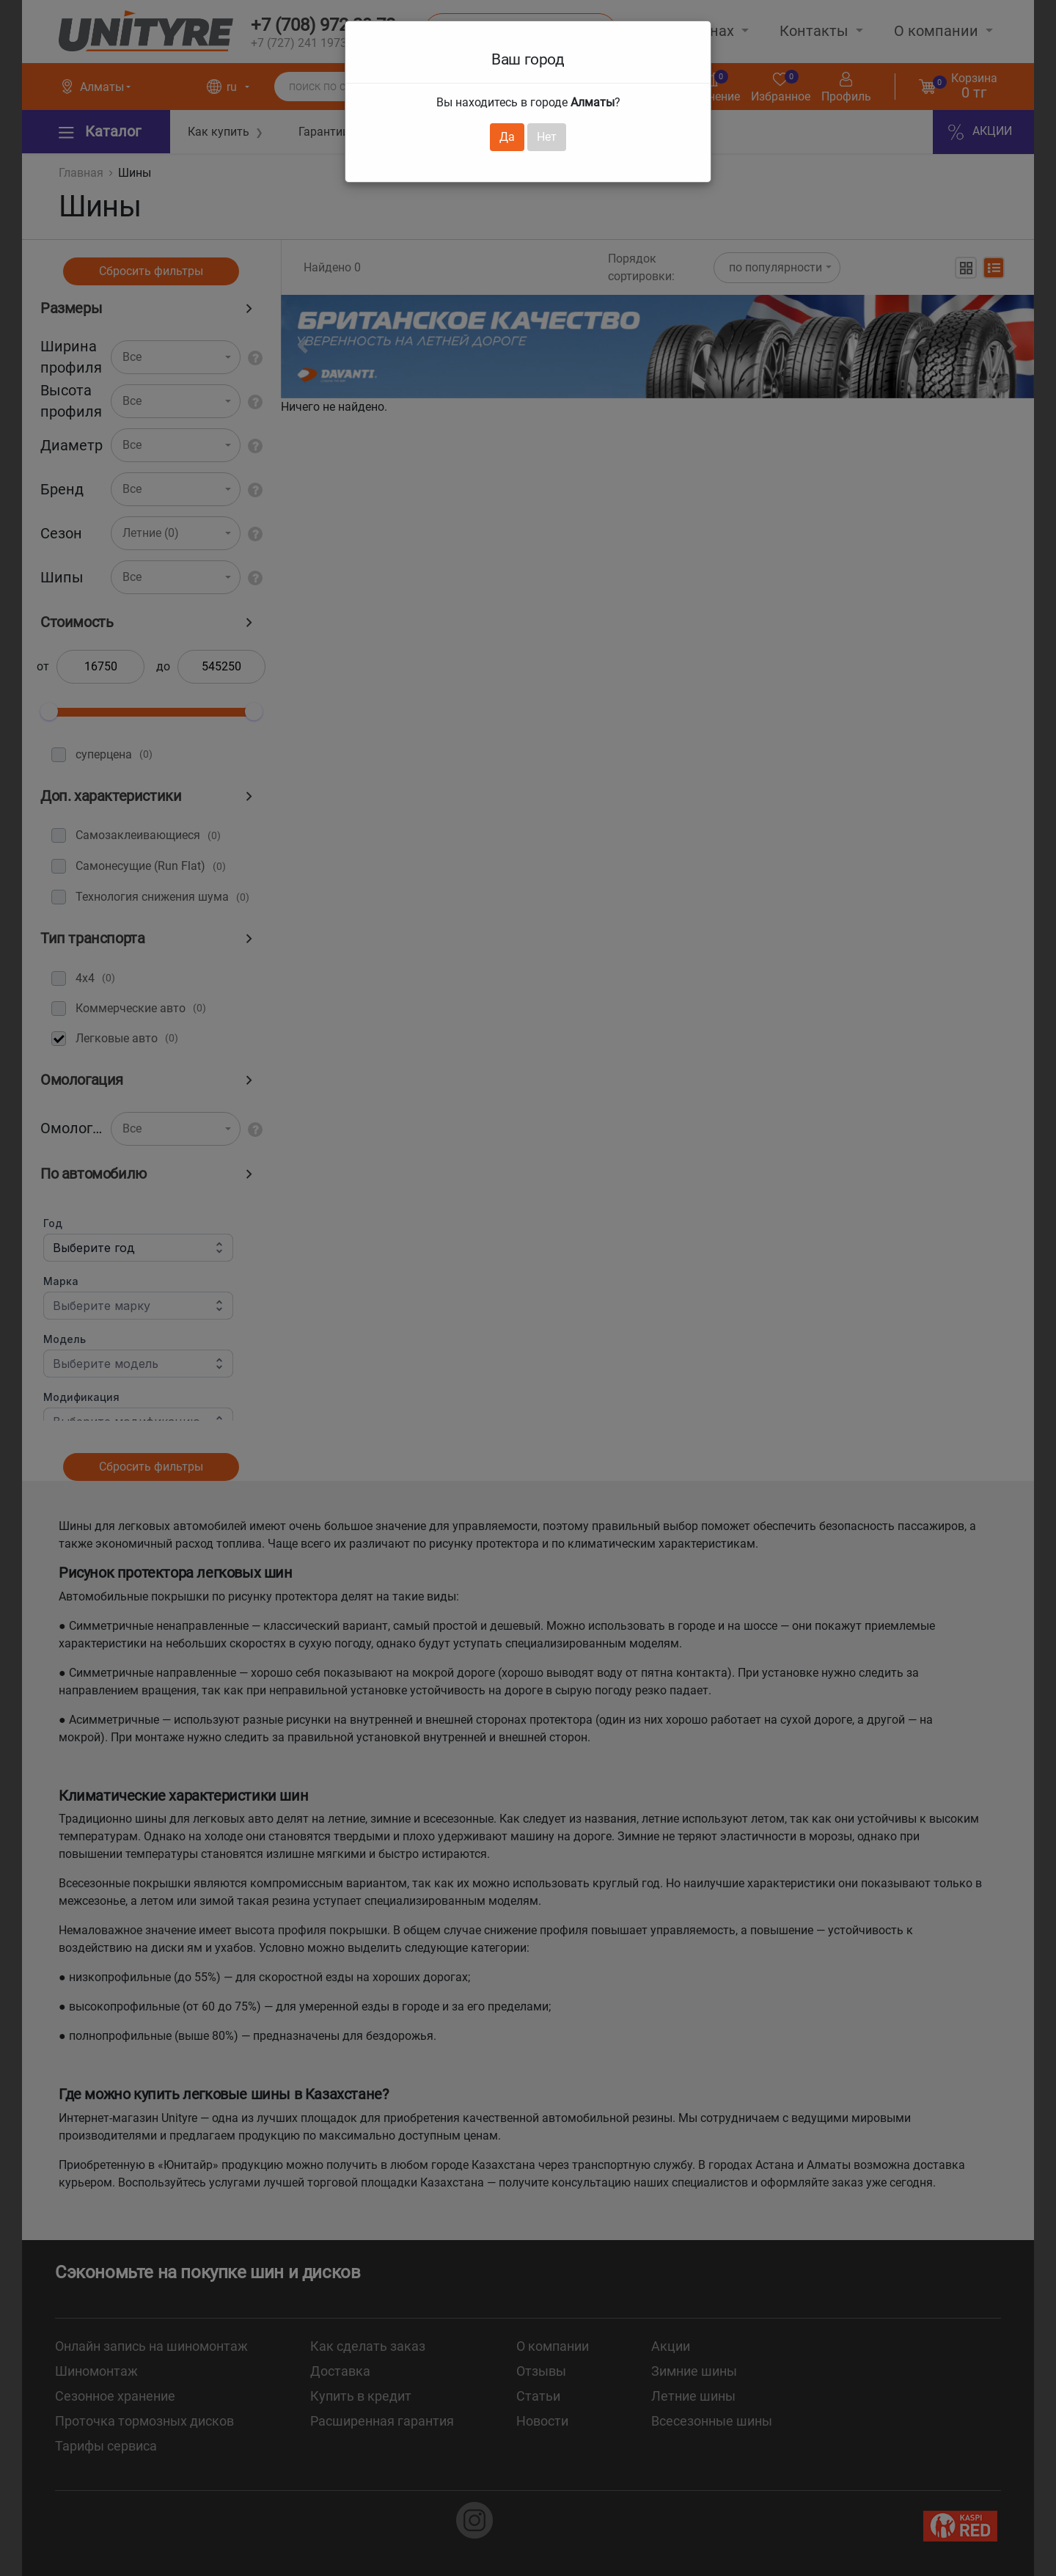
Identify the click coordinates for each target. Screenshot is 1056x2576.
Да (507, 137)
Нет (547, 137)
